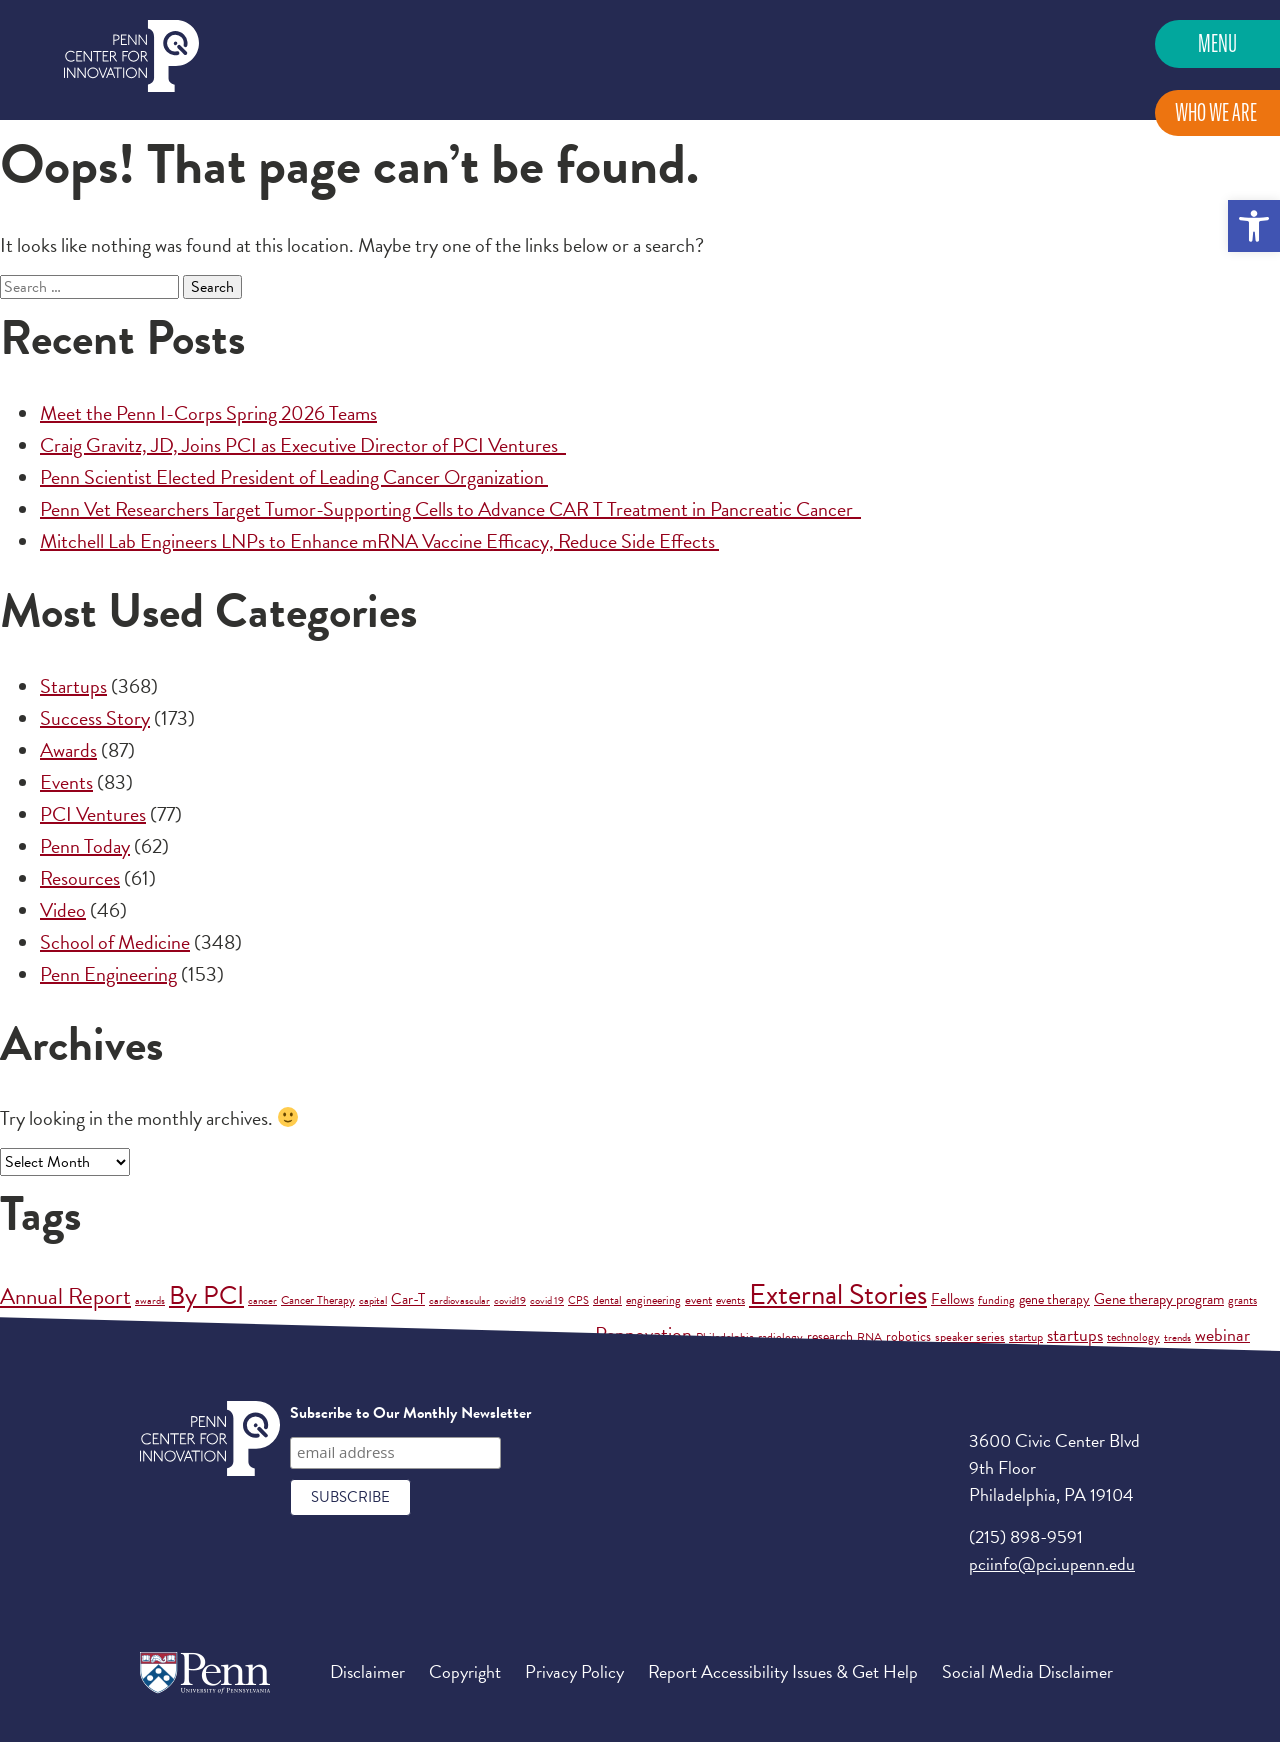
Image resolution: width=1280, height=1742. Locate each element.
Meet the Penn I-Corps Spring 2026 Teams (208, 413)
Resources (80, 878)
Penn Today (85, 846)
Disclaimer (367, 1671)
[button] (1254, 226)
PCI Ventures (93, 814)
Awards (68, 750)
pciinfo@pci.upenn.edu (1052, 1563)
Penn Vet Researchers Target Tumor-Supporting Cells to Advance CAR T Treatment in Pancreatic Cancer (450, 509)
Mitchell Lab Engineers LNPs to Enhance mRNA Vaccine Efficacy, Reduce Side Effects (379, 541)
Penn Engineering (108, 974)
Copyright (465, 1671)
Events (66, 782)
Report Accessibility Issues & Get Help (783, 1671)
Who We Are (1216, 112)
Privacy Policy (574, 1671)
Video (63, 910)
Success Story (95, 718)
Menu (1217, 43)
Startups (73, 686)
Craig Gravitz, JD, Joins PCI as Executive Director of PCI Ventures (303, 445)
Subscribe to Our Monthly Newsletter (410, 1413)
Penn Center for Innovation (131, 56)
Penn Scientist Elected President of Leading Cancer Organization (294, 477)
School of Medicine (115, 942)
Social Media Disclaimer (1027, 1671)
